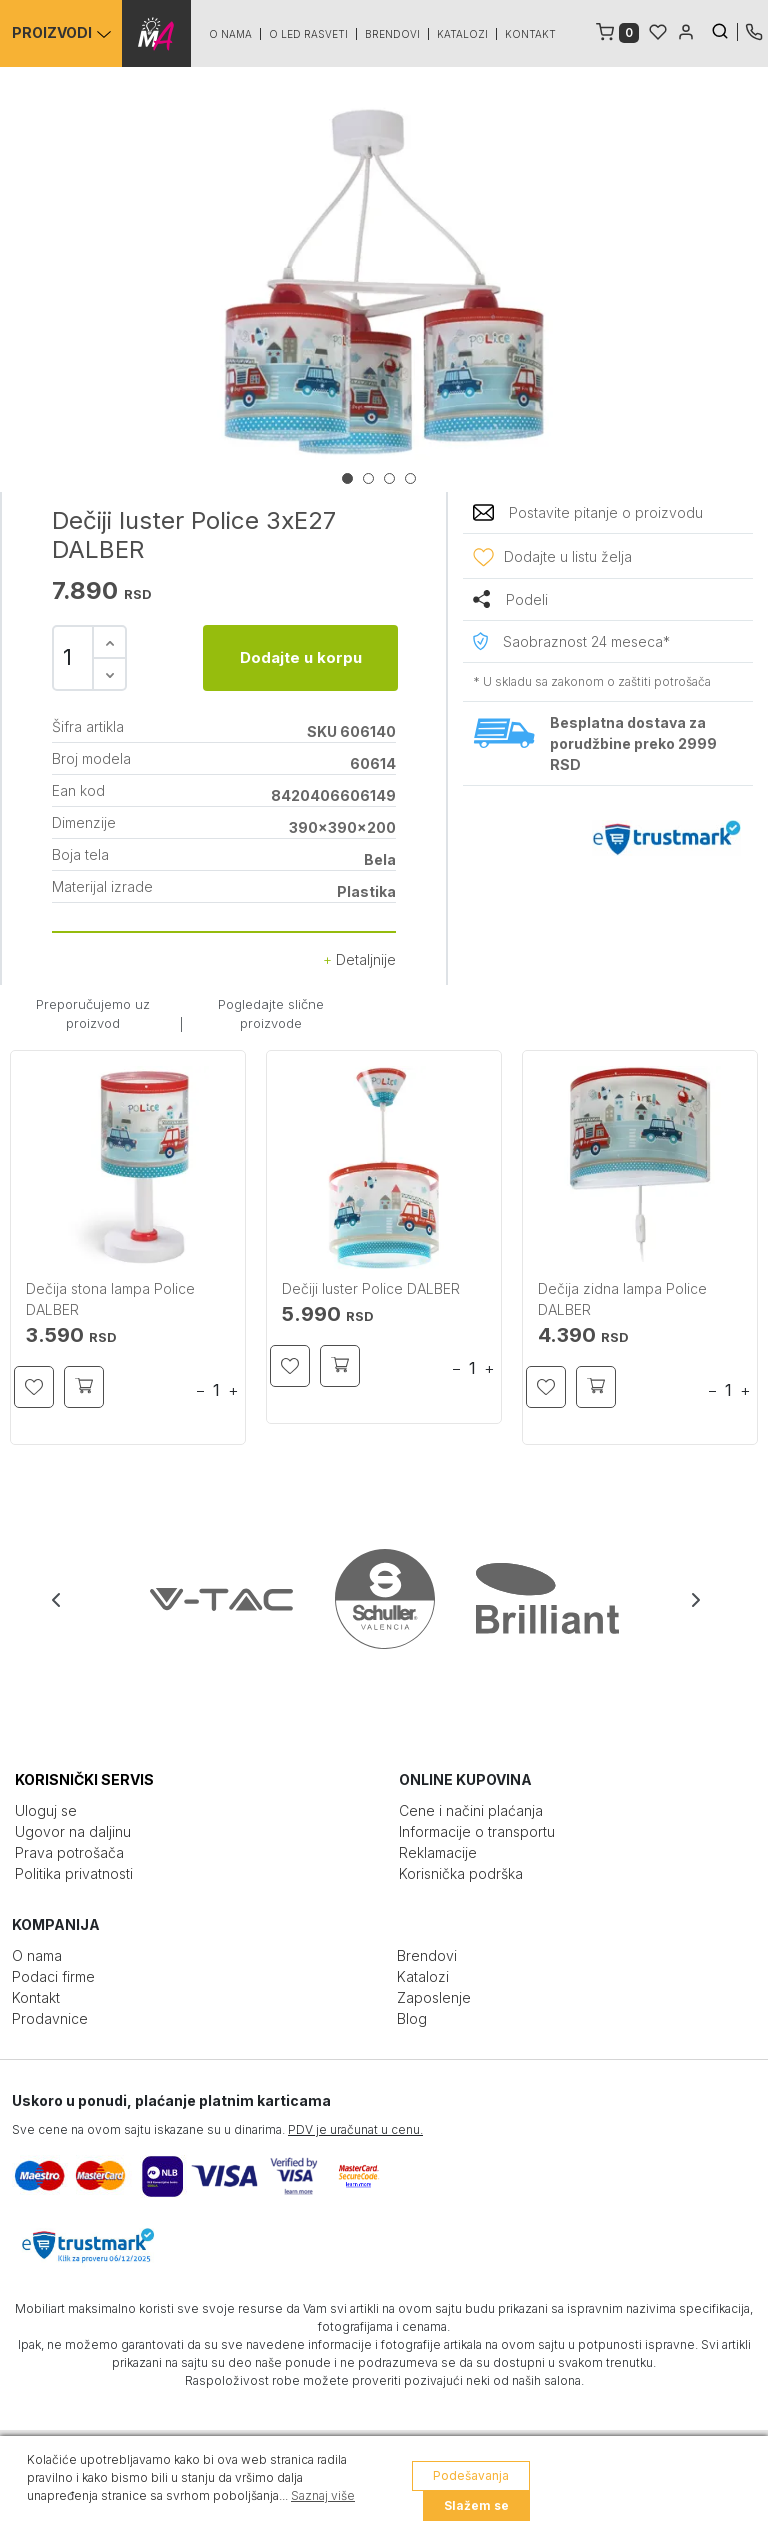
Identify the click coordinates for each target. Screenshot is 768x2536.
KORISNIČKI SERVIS (84, 1779)
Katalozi (463, 34)
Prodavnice (50, 2018)
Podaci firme (53, 1976)
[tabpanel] (384, 282)
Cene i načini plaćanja (471, 1810)
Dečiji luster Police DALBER (371, 1288)
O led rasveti (309, 34)
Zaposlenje (434, 1997)
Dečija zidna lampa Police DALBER (622, 1299)
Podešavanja (471, 2475)
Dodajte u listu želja (568, 556)
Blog (412, 2018)
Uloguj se (46, 1810)
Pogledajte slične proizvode (271, 1014)
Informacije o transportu (477, 1831)
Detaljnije (359, 959)
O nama (231, 34)
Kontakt (531, 34)
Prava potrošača (69, 1852)
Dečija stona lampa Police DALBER (110, 1299)
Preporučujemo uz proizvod (93, 1014)
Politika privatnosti (74, 1873)
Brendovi (393, 34)
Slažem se (476, 2505)
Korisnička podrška (461, 1873)
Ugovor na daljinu (73, 1831)
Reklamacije (438, 1852)
